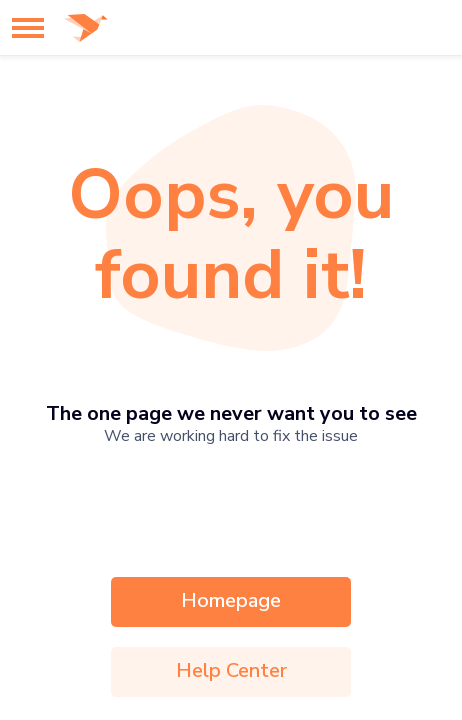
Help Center (231, 670)
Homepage (231, 600)
